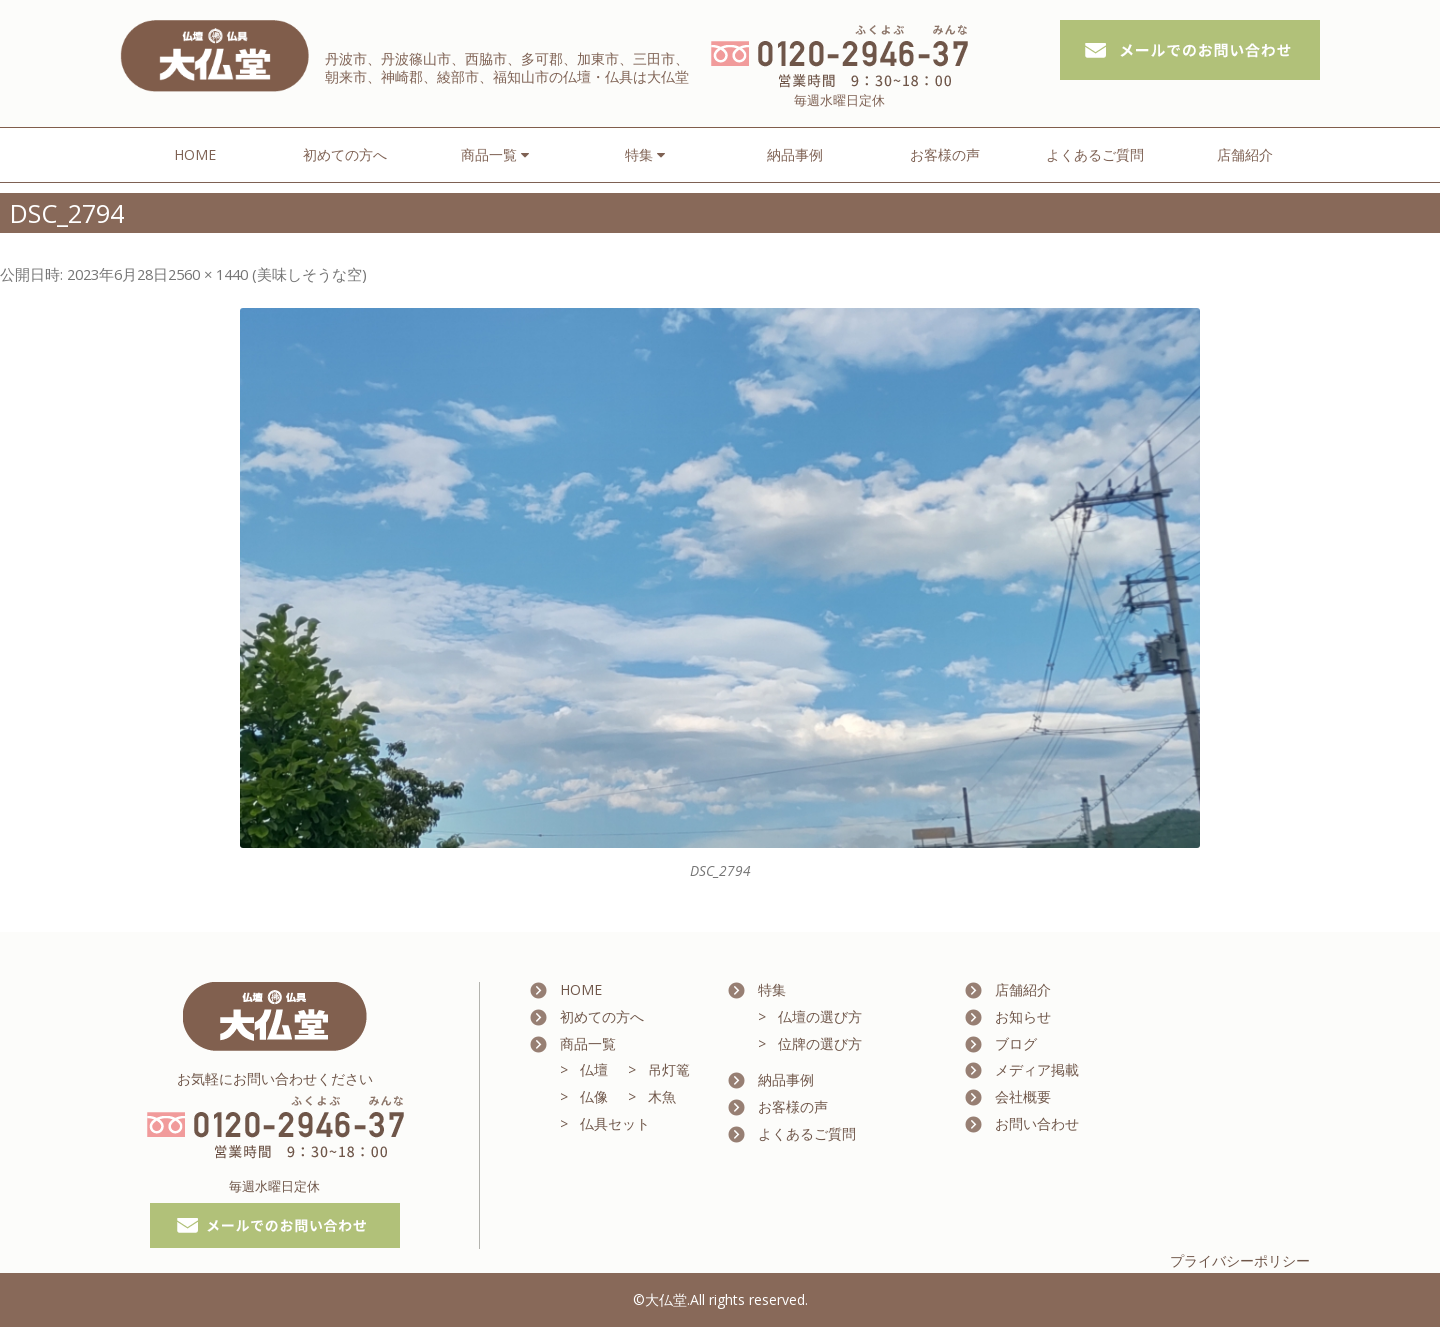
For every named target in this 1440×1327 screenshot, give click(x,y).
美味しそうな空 (309, 274)
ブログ (1016, 1043)
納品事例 (795, 154)
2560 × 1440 (208, 274)
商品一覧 (588, 1043)
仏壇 (594, 1069)
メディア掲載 (1037, 1069)
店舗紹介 (1245, 154)
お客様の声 (945, 154)
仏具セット (615, 1123)
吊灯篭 (669, 1069)
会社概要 (1023, 1096)
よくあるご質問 (1095, 154)
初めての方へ (345, 154)
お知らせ (1023, 1016)
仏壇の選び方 (820, 1016)
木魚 (662, 1096)
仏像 (594, 1096)
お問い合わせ (1037, 1123)
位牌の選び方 (820, 1043)
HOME (195, 154)
